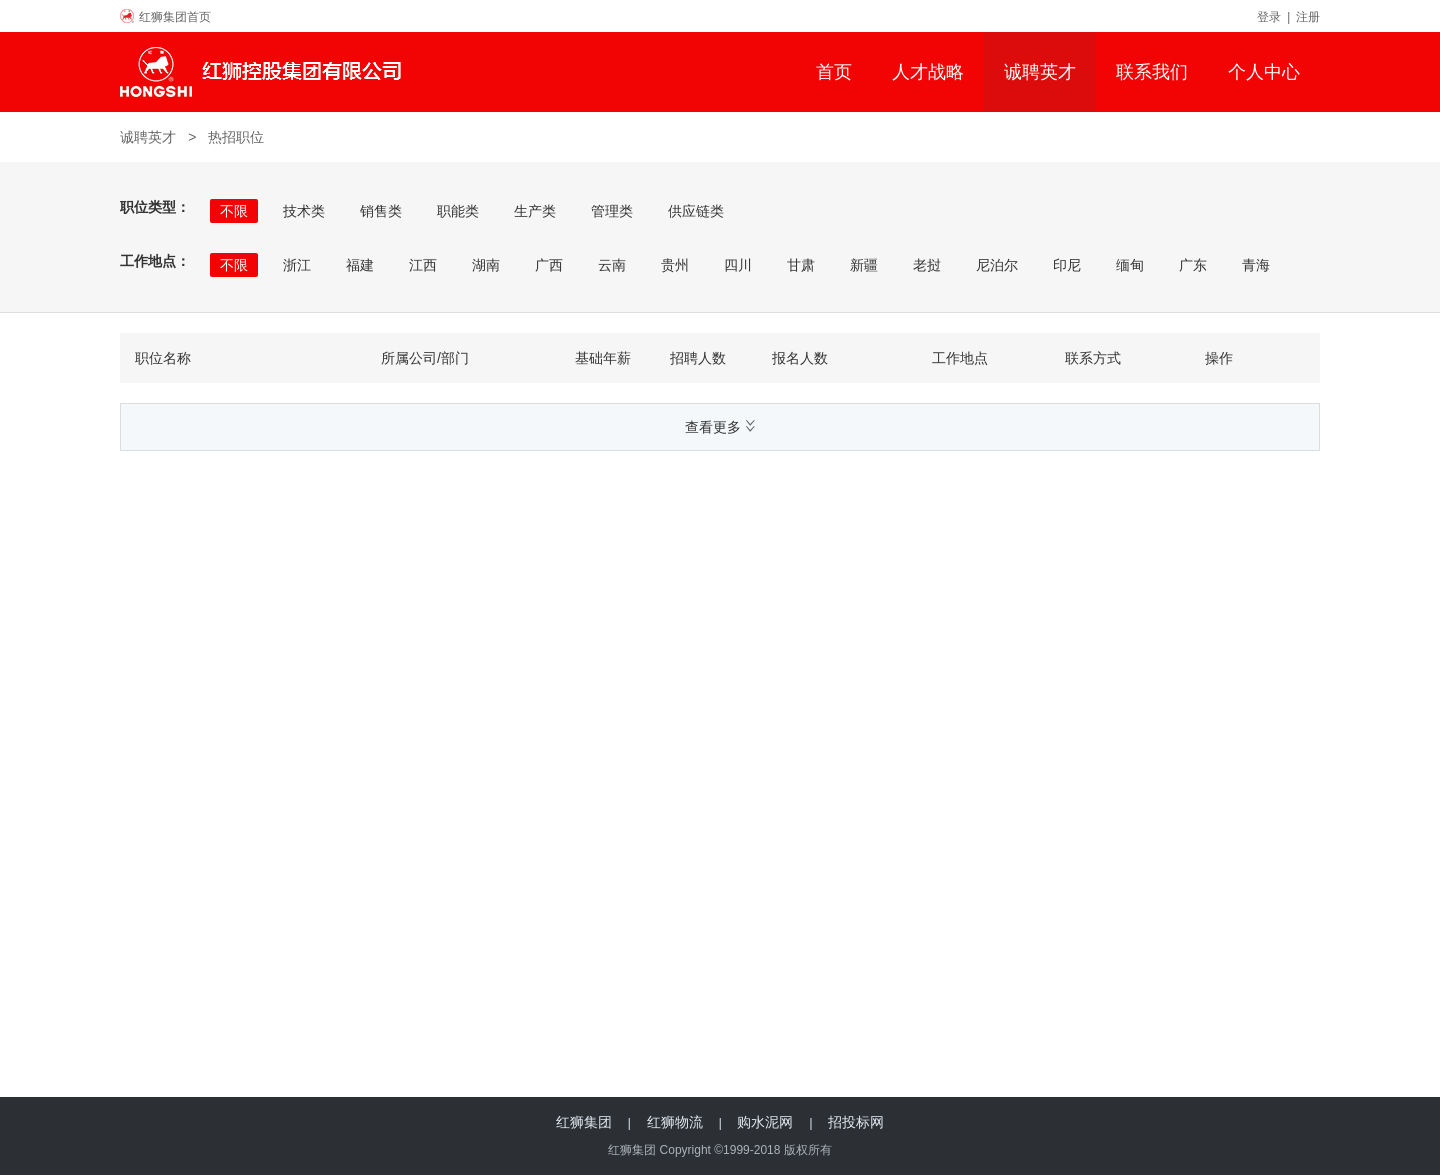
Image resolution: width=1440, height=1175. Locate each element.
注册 (1308, 17)
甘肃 (801, 265)
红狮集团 (584, 1122)
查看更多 (720, 427)
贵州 (675, 265)
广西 (549, 265)
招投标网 (856, 1122)
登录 (1269, 17)
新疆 (864, 265)
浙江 (297, 265)
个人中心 (1264, 72)
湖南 (486, 265)
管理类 (612, 211)
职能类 (458, 211)
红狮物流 (675, 1122)
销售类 (381, 211)
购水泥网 (765, 1122)
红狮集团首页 (175, 17)
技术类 (304, 211)
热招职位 (236, 137)
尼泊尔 (997, 265)
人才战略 (928, 72)
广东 (1193, 265)
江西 (423, 265)
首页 (834, 72)
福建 (360, 265)
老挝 (927, 265)
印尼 (1067, 265)
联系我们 (1152, 72)
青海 (1256, 265)
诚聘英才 (1040, 72)
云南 (612, 265)
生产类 (535, 211)
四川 (738, 265)
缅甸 (1130, 265)
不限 (234, 211)
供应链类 (696, 211)
